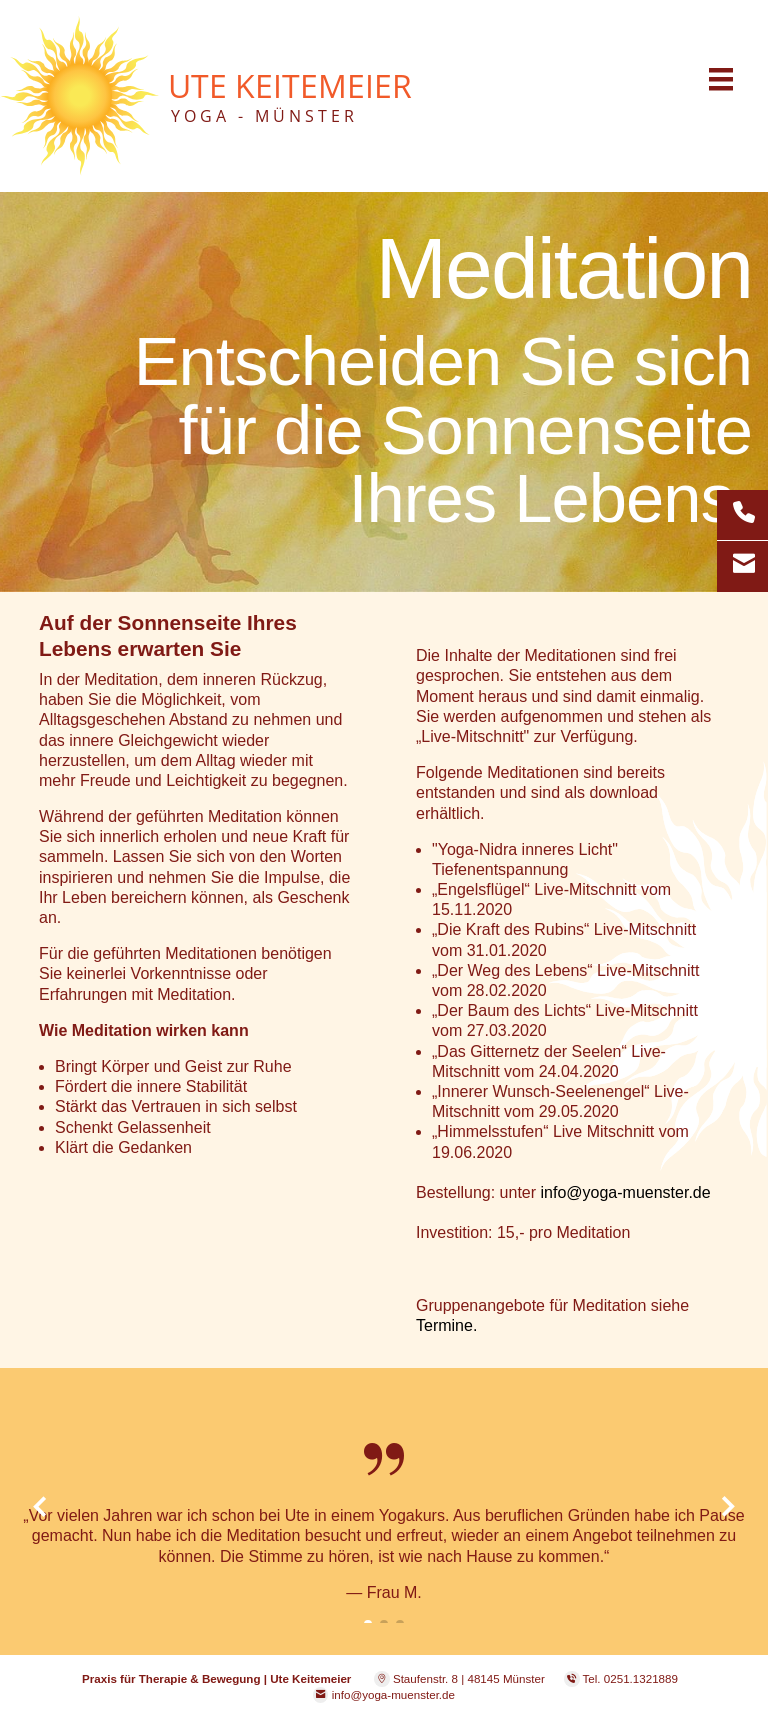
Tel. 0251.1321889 (630, 1678)
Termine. (446, 1325)
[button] (38, 1557)
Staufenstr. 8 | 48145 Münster (459, 1678)
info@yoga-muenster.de (626, 1192)
